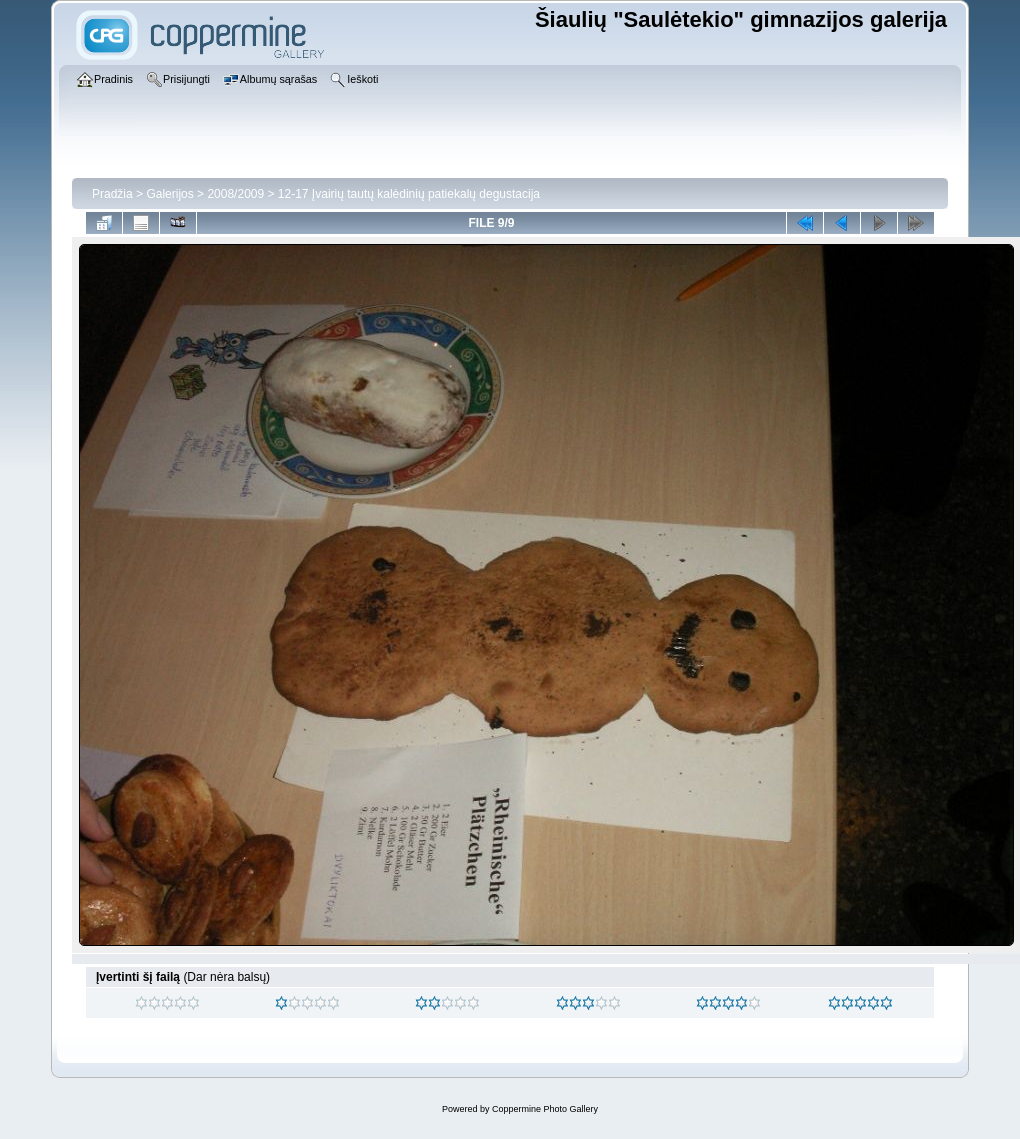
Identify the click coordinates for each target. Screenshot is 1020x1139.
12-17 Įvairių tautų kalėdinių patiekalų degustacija (409, 194)
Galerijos (169, 194)
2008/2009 (235, 194)
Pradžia (112, 194)
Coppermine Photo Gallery (545, 1109)
